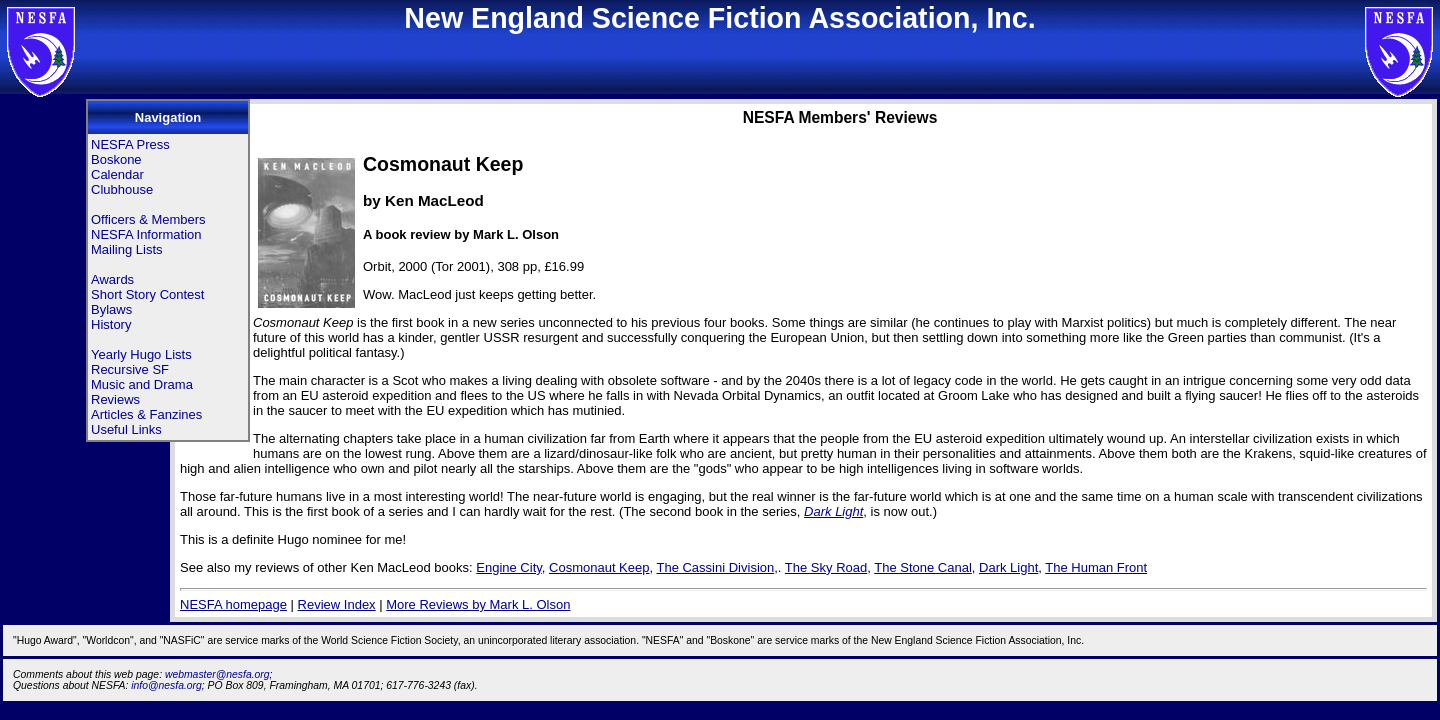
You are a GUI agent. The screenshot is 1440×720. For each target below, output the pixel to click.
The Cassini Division (715, 567)
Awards (112, 279)
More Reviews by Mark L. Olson (478, 604)
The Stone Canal (923, 567)
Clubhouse (122, 189)
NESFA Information (146, 234)
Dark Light (833, 511)
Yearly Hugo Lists (141, 354)
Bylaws (111, 309)
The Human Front (1096, 567)
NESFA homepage (233, 604)
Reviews (115, 399)
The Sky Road (826, 567)
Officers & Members (148, 219)
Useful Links (126, 429)
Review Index (337, 604)
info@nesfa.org (166, 685)
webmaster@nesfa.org (217, 674)
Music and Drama (142, 384)
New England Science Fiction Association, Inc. (719, 18)
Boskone (116, 159)
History (111, 324)
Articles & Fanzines (146, 414)
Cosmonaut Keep (599, 567)
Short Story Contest (147, 294)
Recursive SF (130, 369)
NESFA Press (130, 144)
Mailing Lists (127, 249)
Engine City (509, 567)
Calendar (117, 174)
